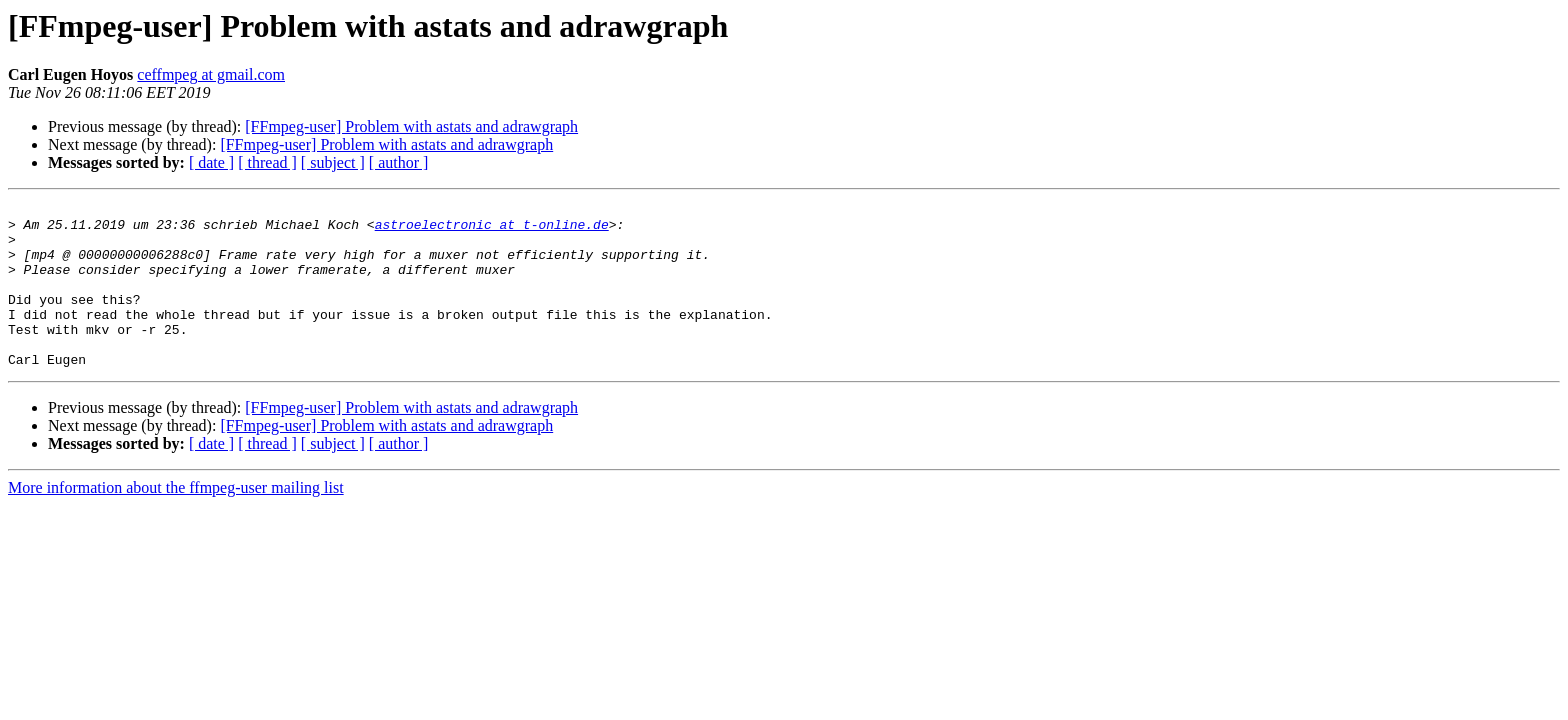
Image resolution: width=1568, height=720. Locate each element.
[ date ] (211, 162)
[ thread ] (267, 162)
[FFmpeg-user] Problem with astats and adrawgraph (411, 126)
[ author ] (399, 162)
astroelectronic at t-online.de (492, 230)
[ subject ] (333, 162)
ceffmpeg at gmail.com (211, 74)
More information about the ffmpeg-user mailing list (176, 520)
